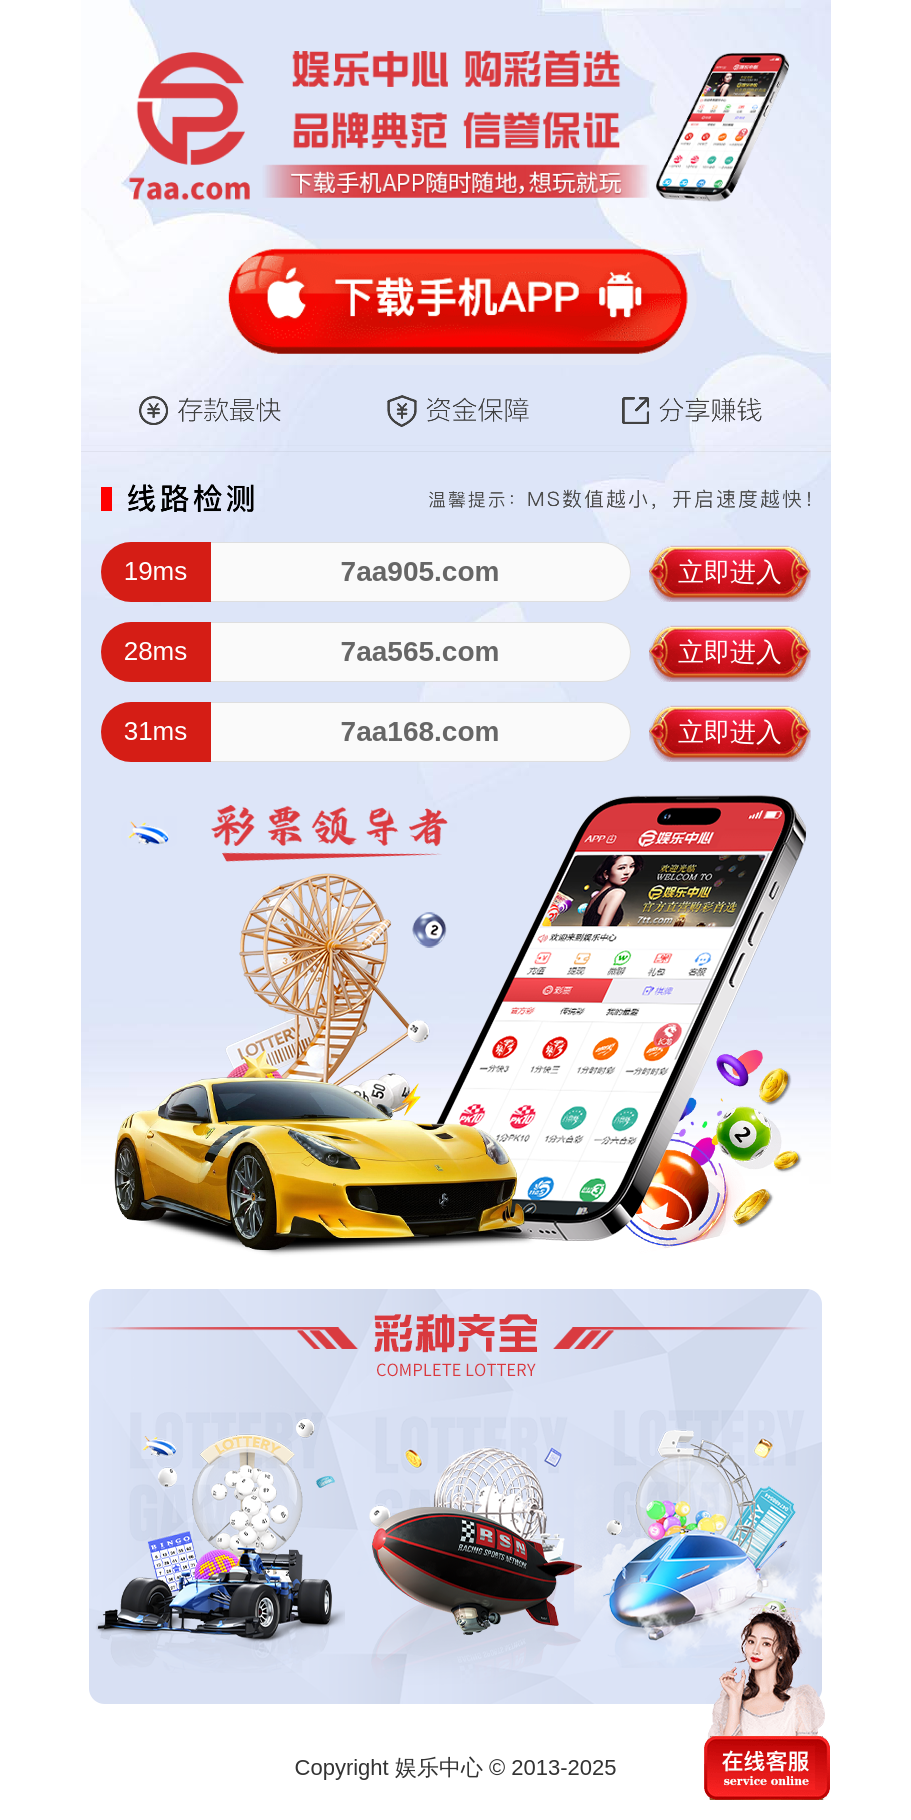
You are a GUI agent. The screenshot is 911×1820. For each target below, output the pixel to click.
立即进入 (730, 572)
